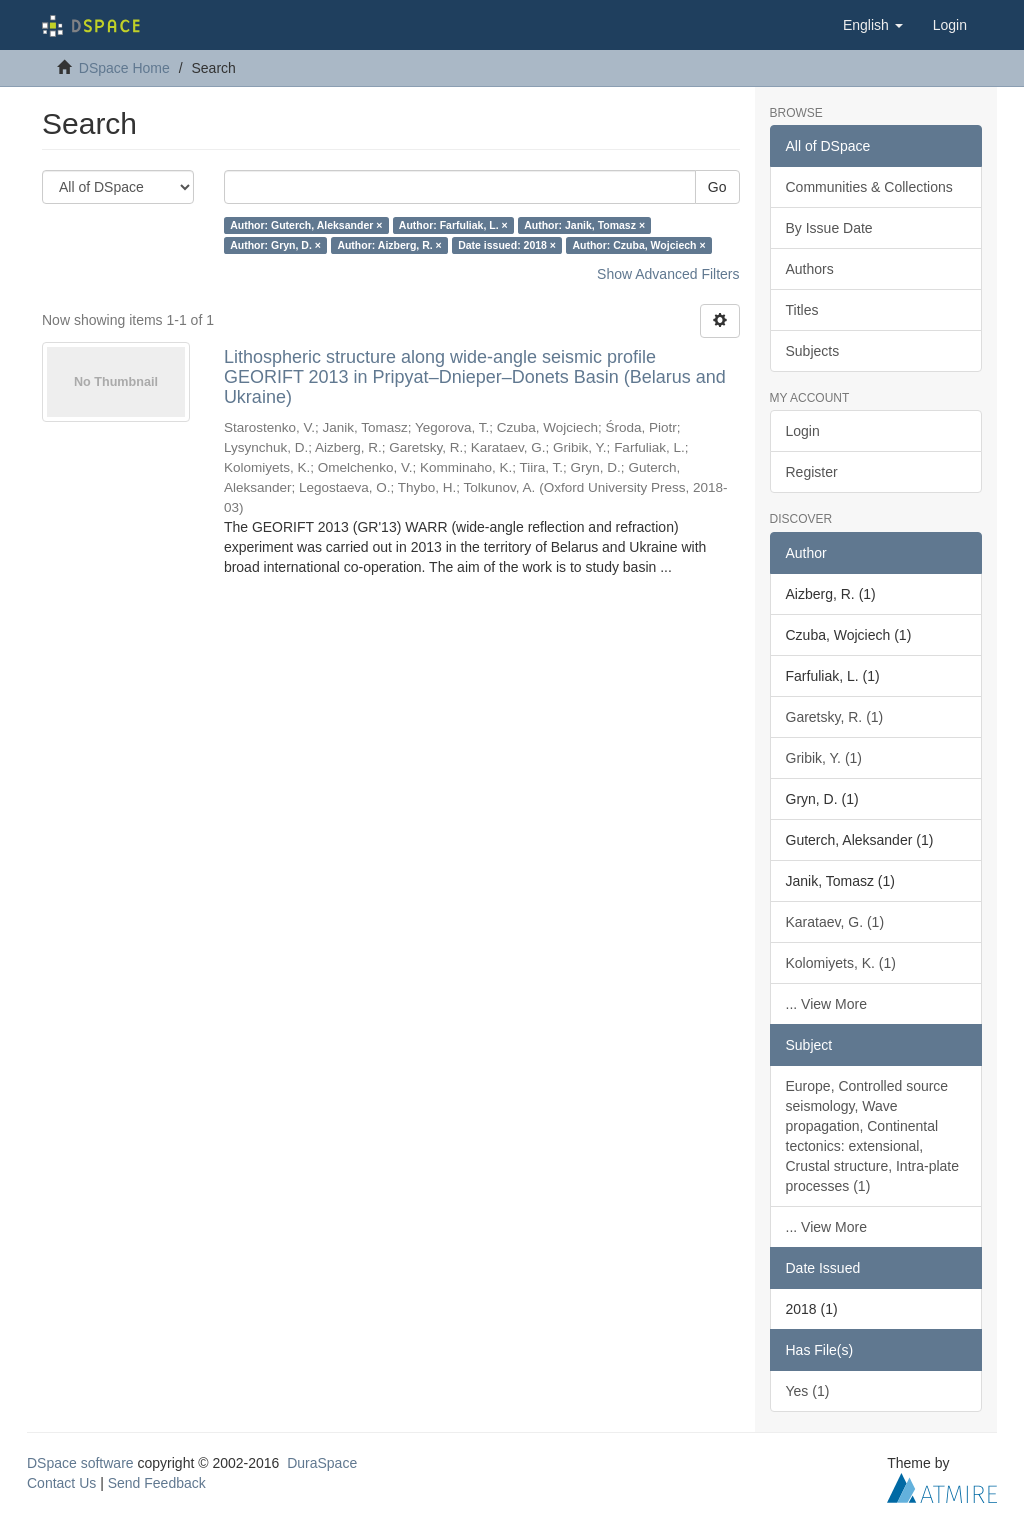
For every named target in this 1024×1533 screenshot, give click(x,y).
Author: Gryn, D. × (275, 245)
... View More (826, 1004)
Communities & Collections (869, 187)
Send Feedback (157, 1483)
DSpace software (80, 1463)
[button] (873, 25)
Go (717, 187)
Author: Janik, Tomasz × (584, 225)
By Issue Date (829, 228)
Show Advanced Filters (668, 274)
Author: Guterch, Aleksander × (306, 225)
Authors (810, 269)
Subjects (813, 351)
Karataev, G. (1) (835, 922)
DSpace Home (124, 68)
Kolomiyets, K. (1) (841, 963)
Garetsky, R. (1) (835, 717)
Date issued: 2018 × (507, 245)
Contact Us (61, 1483)
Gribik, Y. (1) (824, 758)
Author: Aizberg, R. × (389, 245)
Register (812, 472)
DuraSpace (322, 1463)
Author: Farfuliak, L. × (453, 225)
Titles (802, 310)
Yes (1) (808, 1391)
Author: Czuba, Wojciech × (638, 245)
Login (803, 431)
